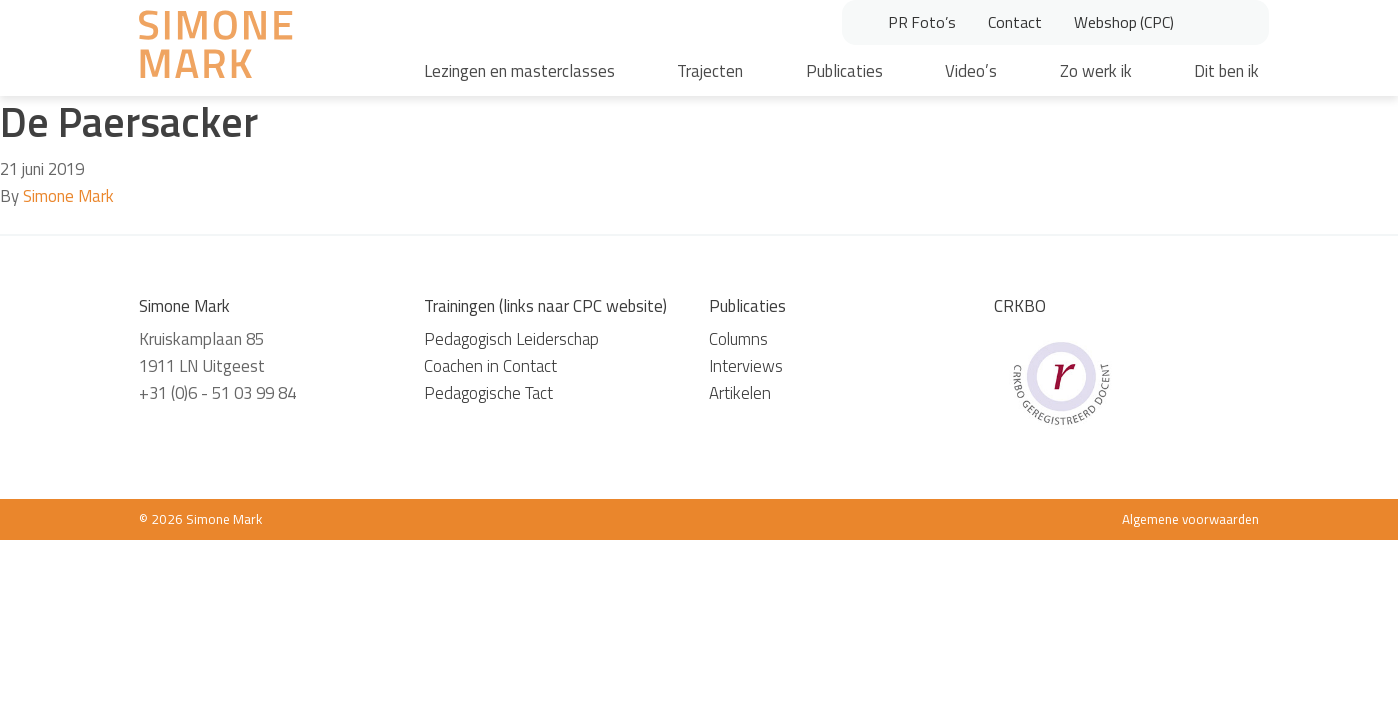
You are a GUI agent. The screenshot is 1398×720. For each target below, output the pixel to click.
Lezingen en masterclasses (519, 71)
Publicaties (844, 71)
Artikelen (740, 393)
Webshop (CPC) (1124, 22)
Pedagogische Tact (488, 393)
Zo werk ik (1096, 71)
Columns (738, 339)
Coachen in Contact (490, 366)
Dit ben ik (1226, 71)
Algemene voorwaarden (1190, 519)
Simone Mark (68, 196)
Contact (1015, 22)
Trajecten (710, 71)
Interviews (746, 366)
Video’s (971, 71)
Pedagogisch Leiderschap (511, 339)
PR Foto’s (922, 22)
